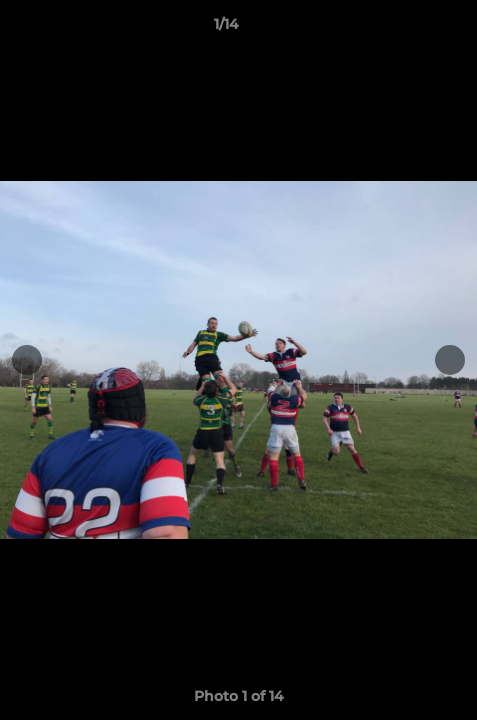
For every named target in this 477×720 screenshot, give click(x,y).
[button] (405, 29)
